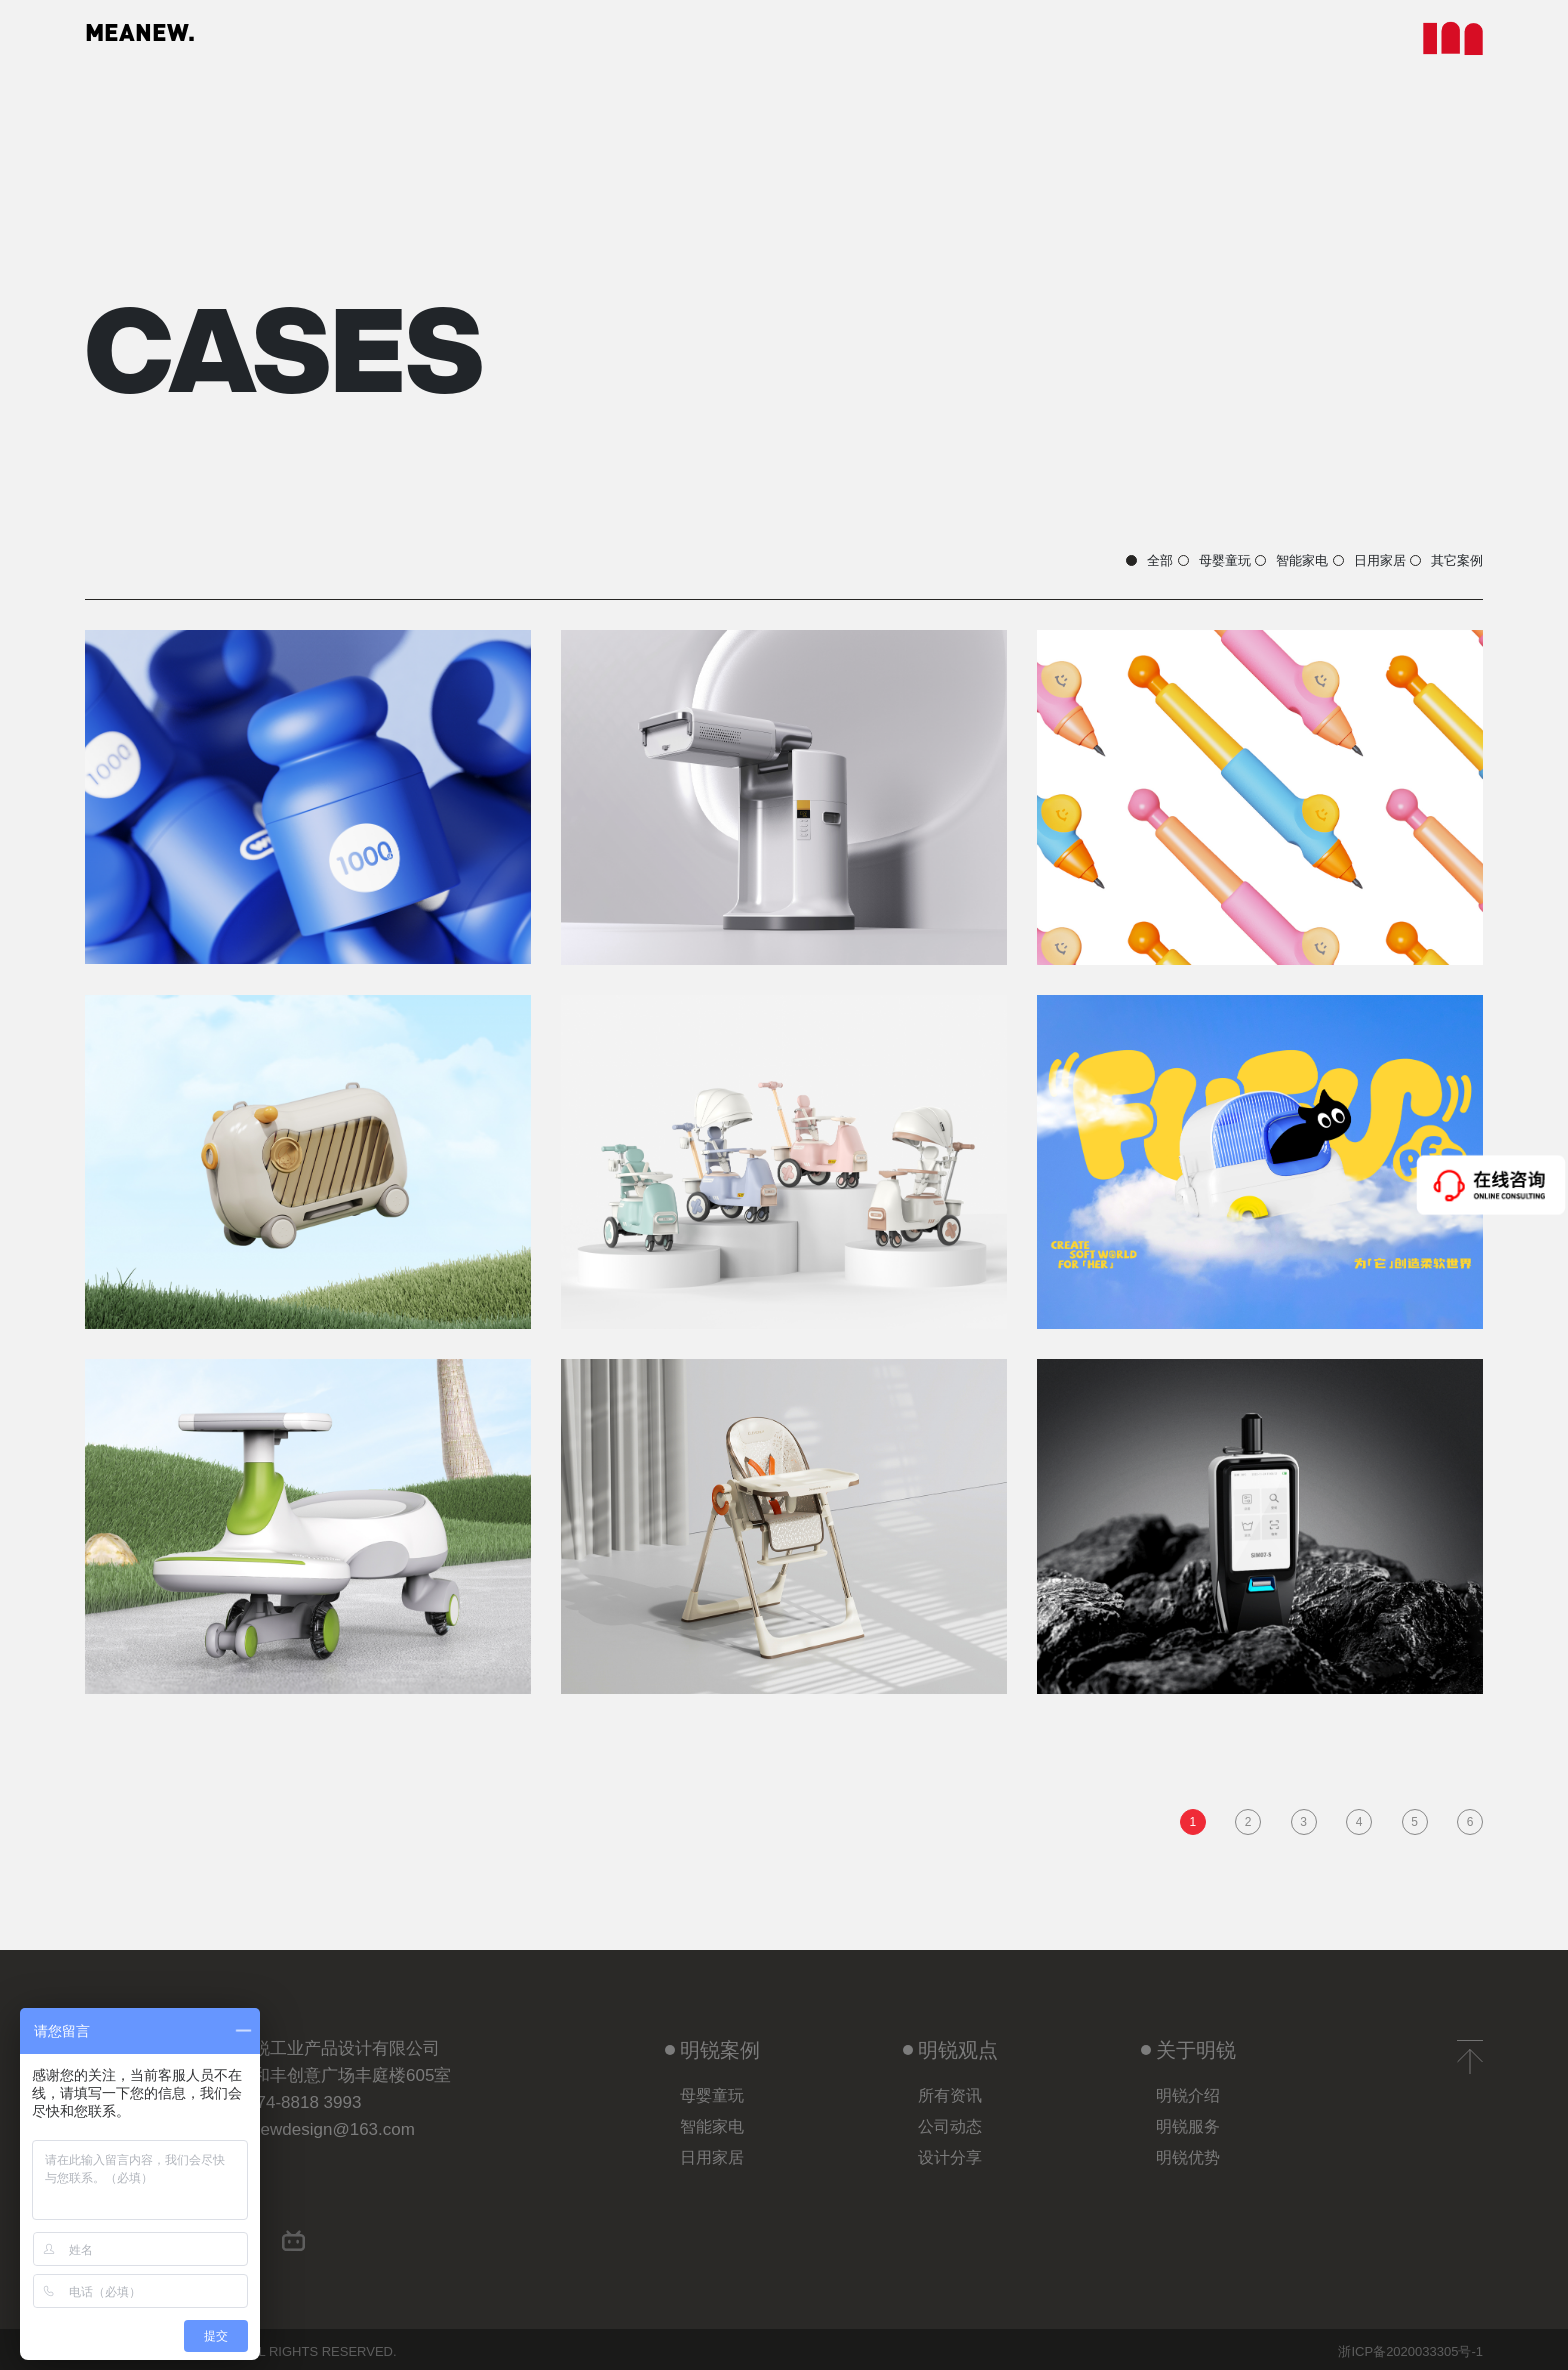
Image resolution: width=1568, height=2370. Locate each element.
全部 (826, 545)
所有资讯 (950, 2089)
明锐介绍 (1188, 2089)
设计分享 (950, 2151)
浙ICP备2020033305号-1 (1410, 2347)
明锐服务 (1188, 2120)
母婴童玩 (968, 545)
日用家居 (1281, 545)
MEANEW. (169, 39)
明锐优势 (1188, 2151)
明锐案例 (712, 2044)
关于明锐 (1188, 2044)
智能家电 (1124, 545)
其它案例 (1437, 545)
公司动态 (950, 2120)
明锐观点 (950, 2044)
